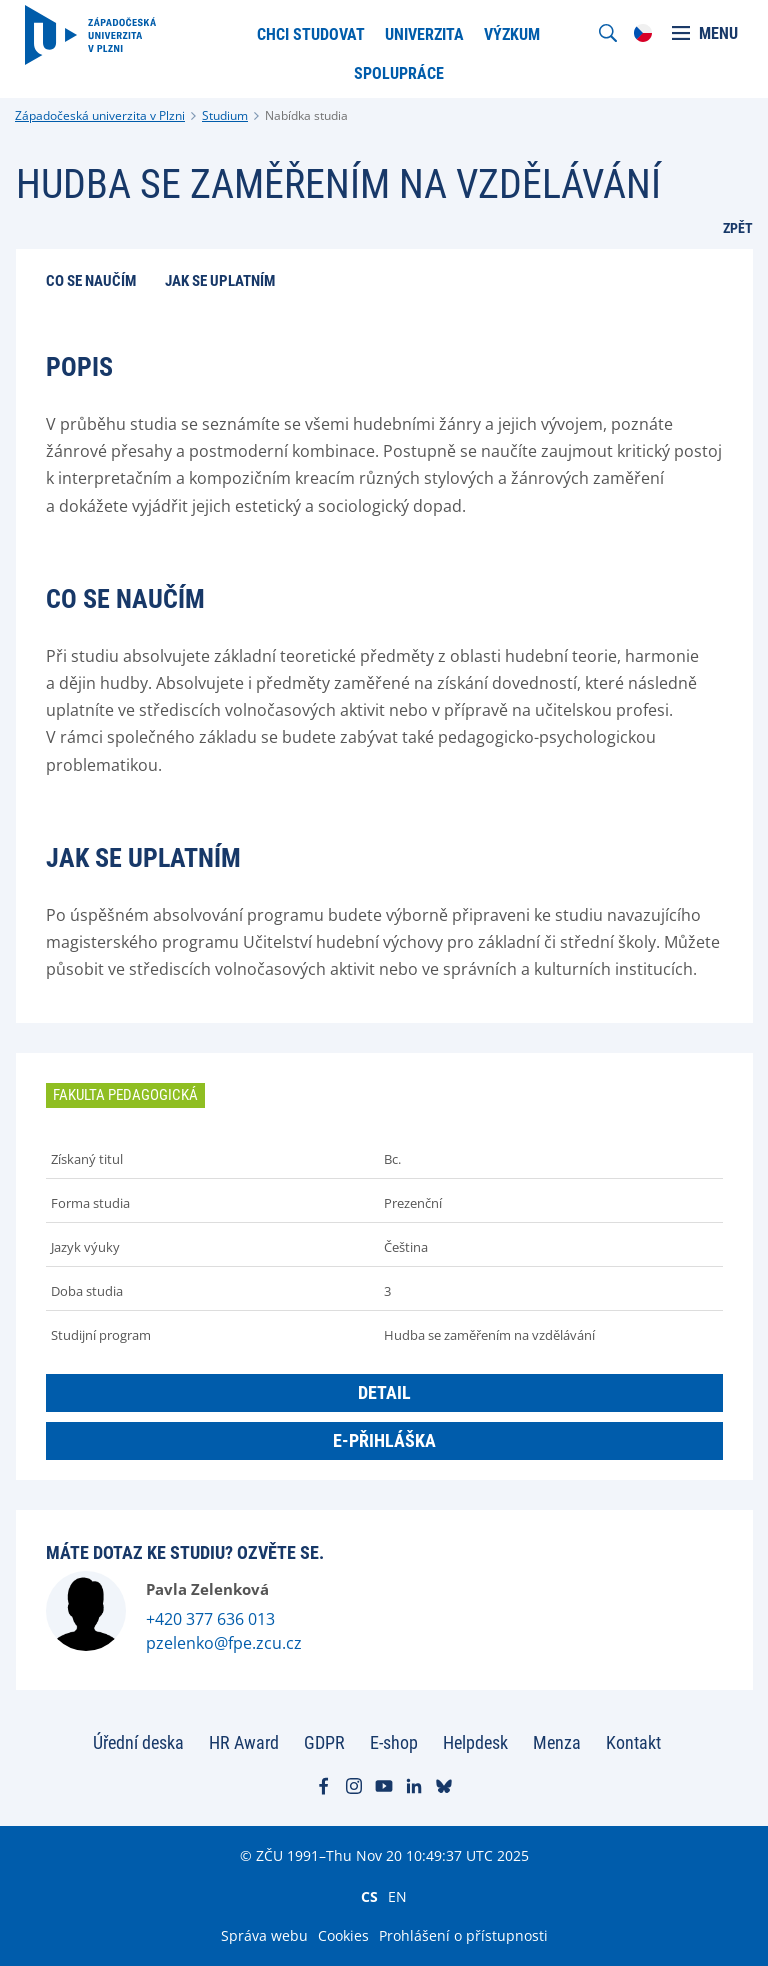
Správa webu (264, 1935)
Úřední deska (138, 1742)
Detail (384, 1392)
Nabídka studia (306, 115)
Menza (557, 1742)
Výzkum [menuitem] (512, 34)
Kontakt (633, 1742)
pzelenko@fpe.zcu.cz (224, 1643)
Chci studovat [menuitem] (311, 34)
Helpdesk (475, 1742)
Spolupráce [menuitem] (399, 73)
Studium (225, 115)
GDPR (324, 1742)
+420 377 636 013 (210, 1619)
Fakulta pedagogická (125, 1095)
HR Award (244, 1742)
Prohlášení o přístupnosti (463, 1935)
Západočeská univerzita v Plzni (100, 115)
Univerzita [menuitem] (424, 34)
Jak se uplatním (220, 281)
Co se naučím (91, 281)
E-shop (394, 1742)
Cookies (343, 1935)
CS (369, 1896)
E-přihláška (384, 1440)
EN (397, 1896)
